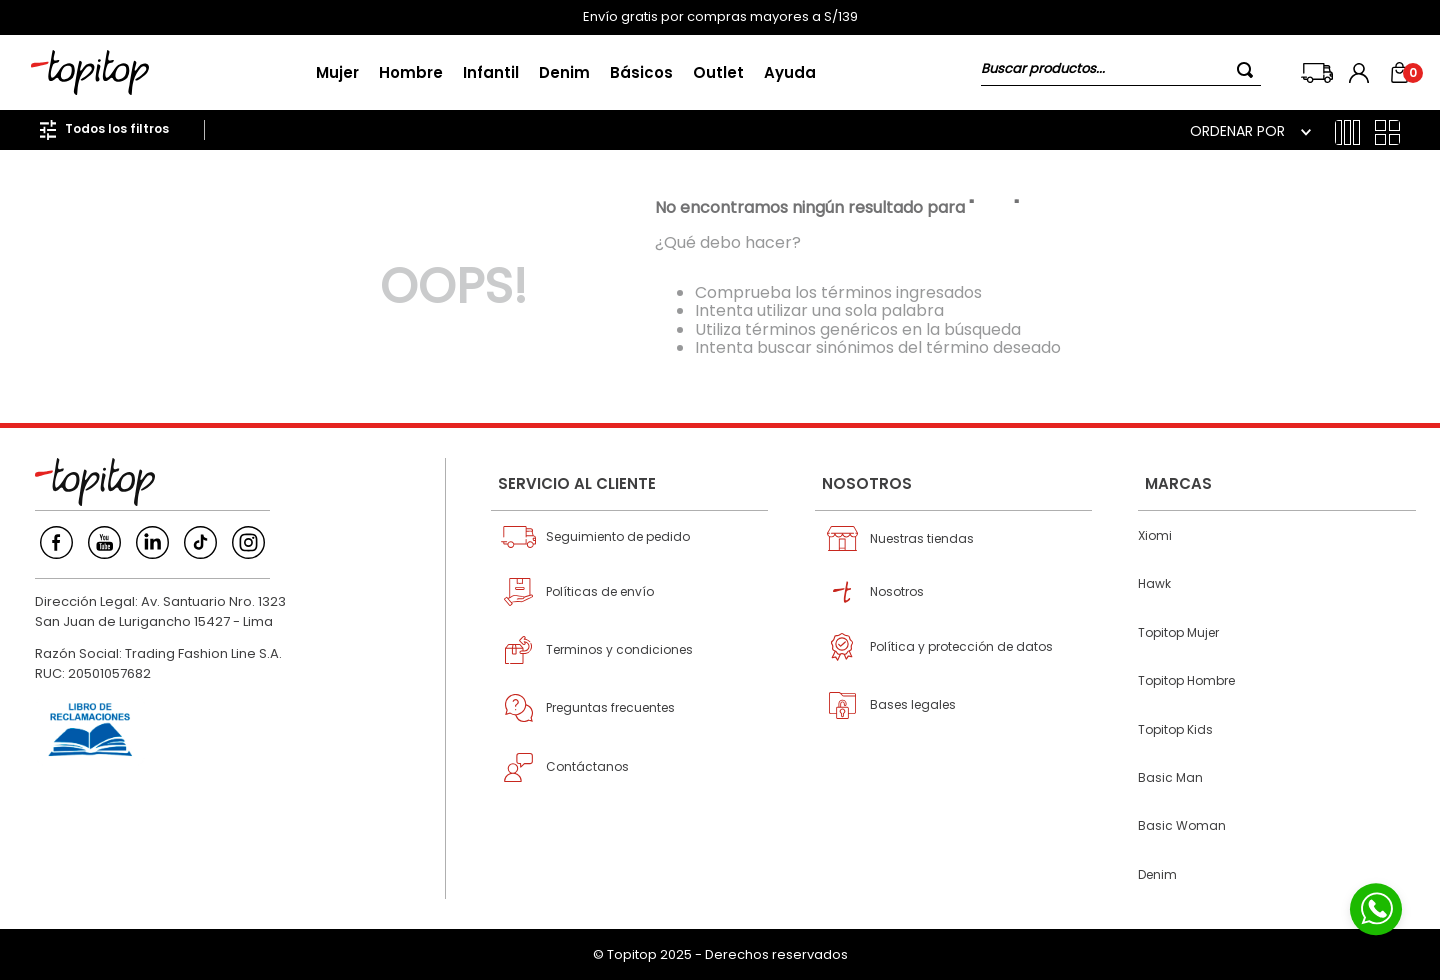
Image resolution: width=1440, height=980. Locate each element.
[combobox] (1121, 72)
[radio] (1347, 132)
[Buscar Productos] (1249, 69)
